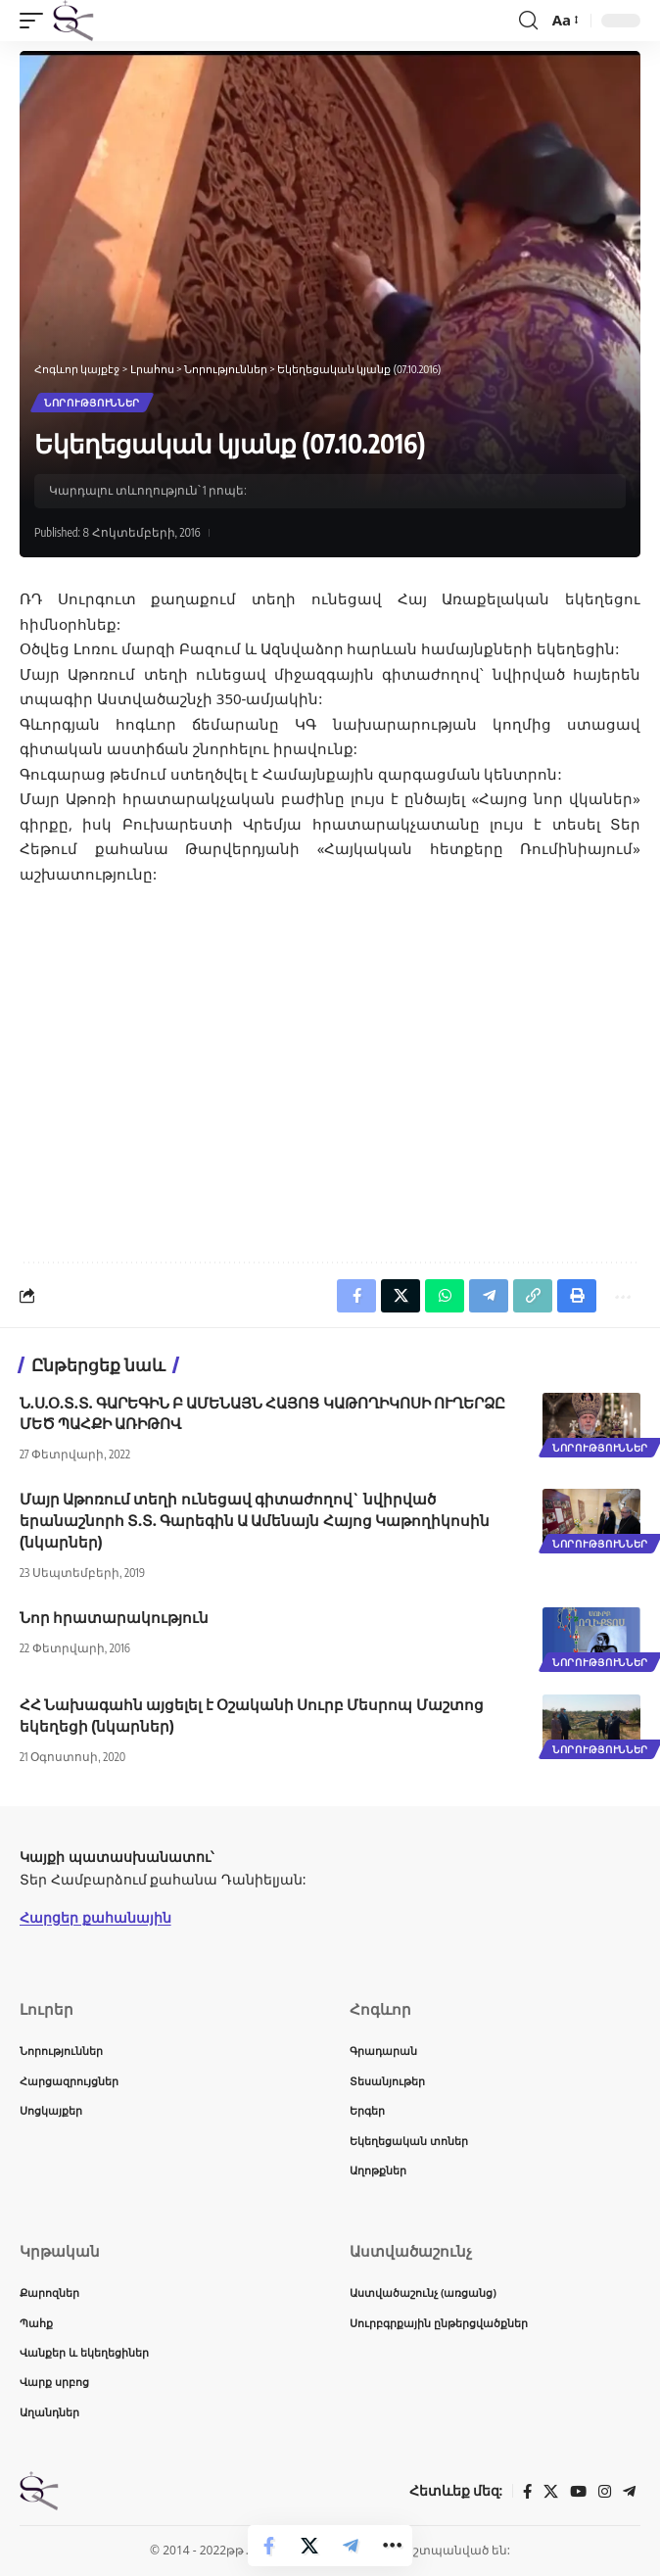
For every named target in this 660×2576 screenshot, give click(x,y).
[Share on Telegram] (350, 2545)
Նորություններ (92, 402)
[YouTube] (578, 2491)
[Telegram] (629, 2491)
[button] (36, 20)
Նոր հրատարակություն (114, 1617)
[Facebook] (527, 2491)
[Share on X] (309, 2545)
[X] (551, 2491)
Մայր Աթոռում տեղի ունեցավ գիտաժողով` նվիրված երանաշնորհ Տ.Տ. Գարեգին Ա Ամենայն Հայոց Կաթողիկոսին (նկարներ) (255, 1520)
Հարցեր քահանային (95, 1917)
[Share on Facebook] (268, 2545)
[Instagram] (604, 2491)
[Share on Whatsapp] (444, 1295)
